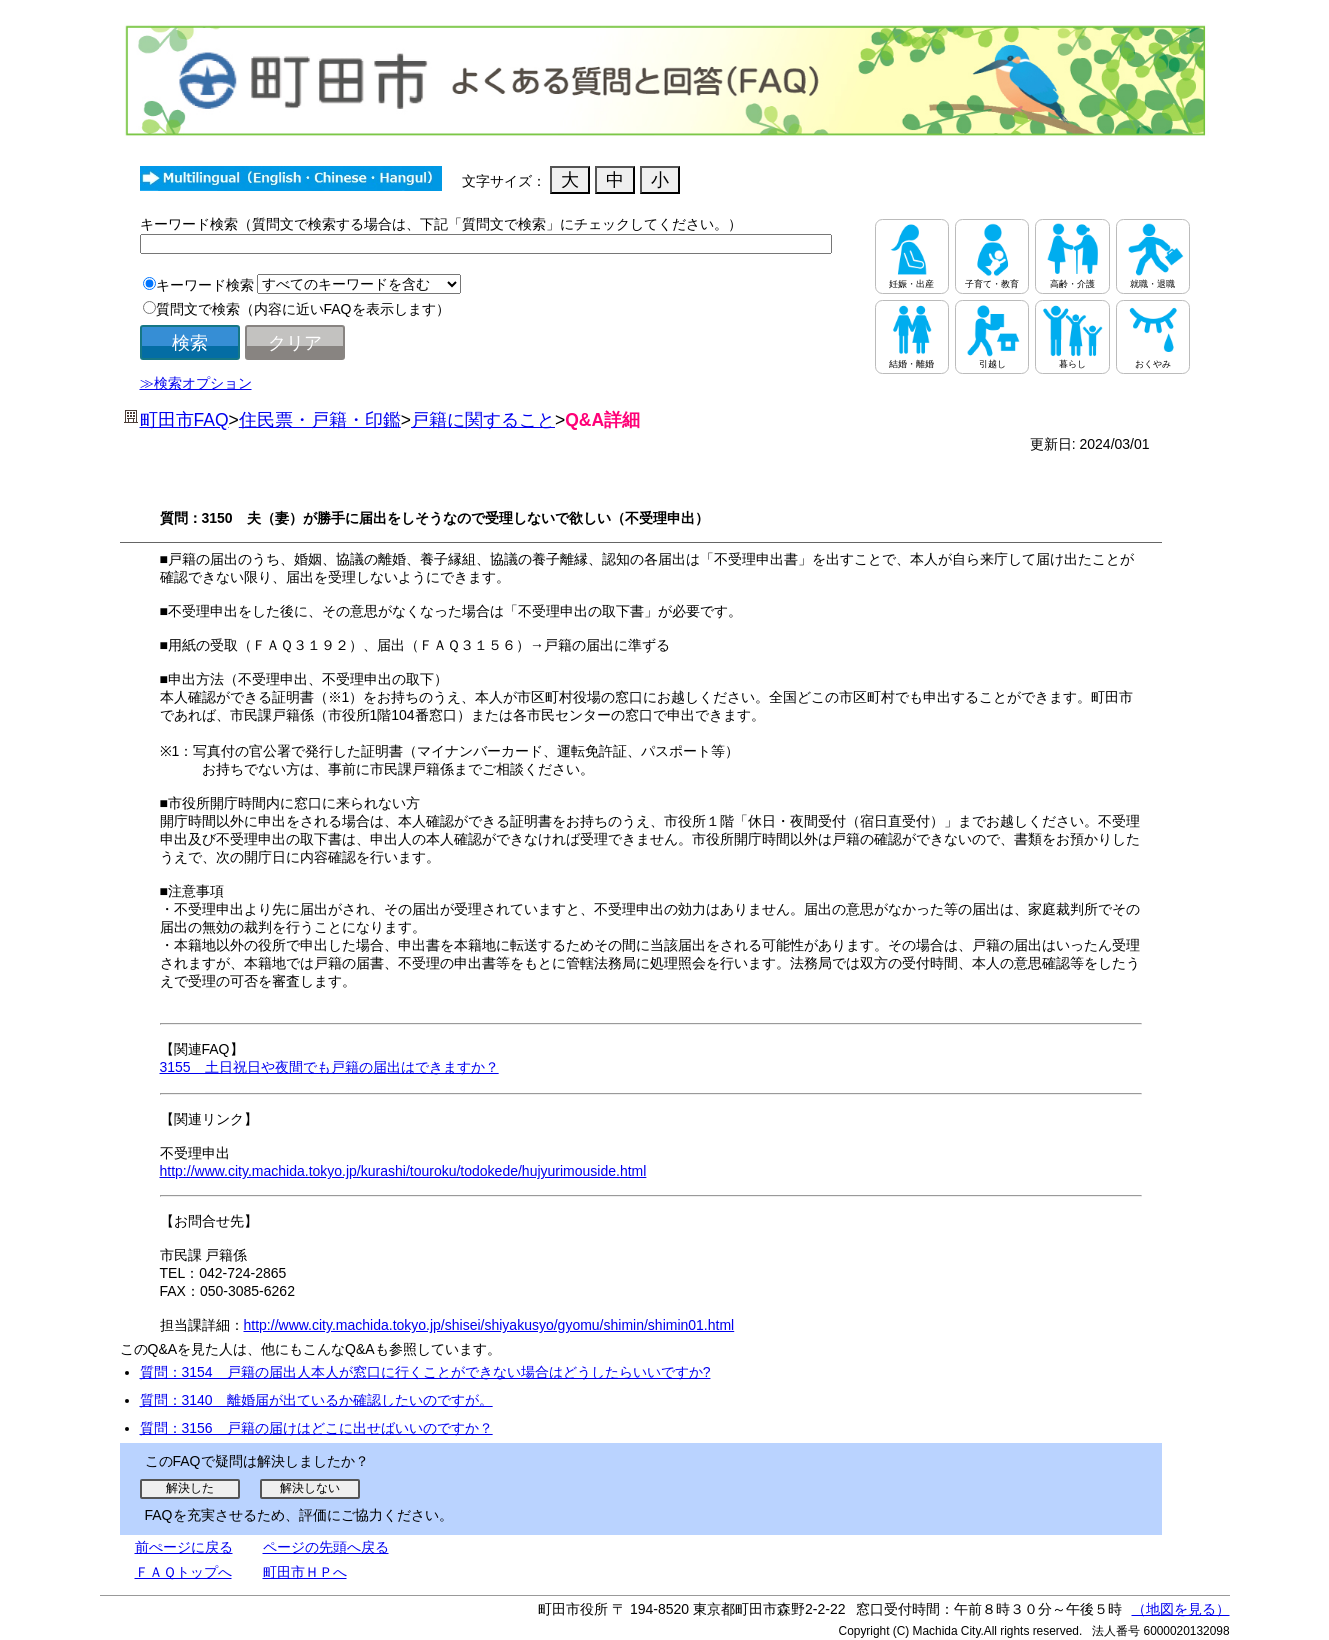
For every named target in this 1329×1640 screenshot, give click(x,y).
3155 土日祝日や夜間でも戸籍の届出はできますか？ (329, 1067)
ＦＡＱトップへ (183, 1572)
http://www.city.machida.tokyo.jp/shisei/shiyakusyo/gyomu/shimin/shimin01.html (489, 1325)
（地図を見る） (1181, 1609)
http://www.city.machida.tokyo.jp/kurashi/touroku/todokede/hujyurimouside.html (403, 1171)
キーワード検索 (205, 285)
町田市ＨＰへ (305, 1572)
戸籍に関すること (483, 420)
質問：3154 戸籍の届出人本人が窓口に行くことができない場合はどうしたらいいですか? (425, 1372)
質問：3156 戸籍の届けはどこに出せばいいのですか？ (316, 1428)
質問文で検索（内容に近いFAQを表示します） (303, 309)
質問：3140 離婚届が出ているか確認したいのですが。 (316, 1400)
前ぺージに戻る (184, 1547)
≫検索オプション (196, 383)
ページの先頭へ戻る (326, 1547)
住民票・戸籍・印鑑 (320, 420)
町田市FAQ (184, 420)
